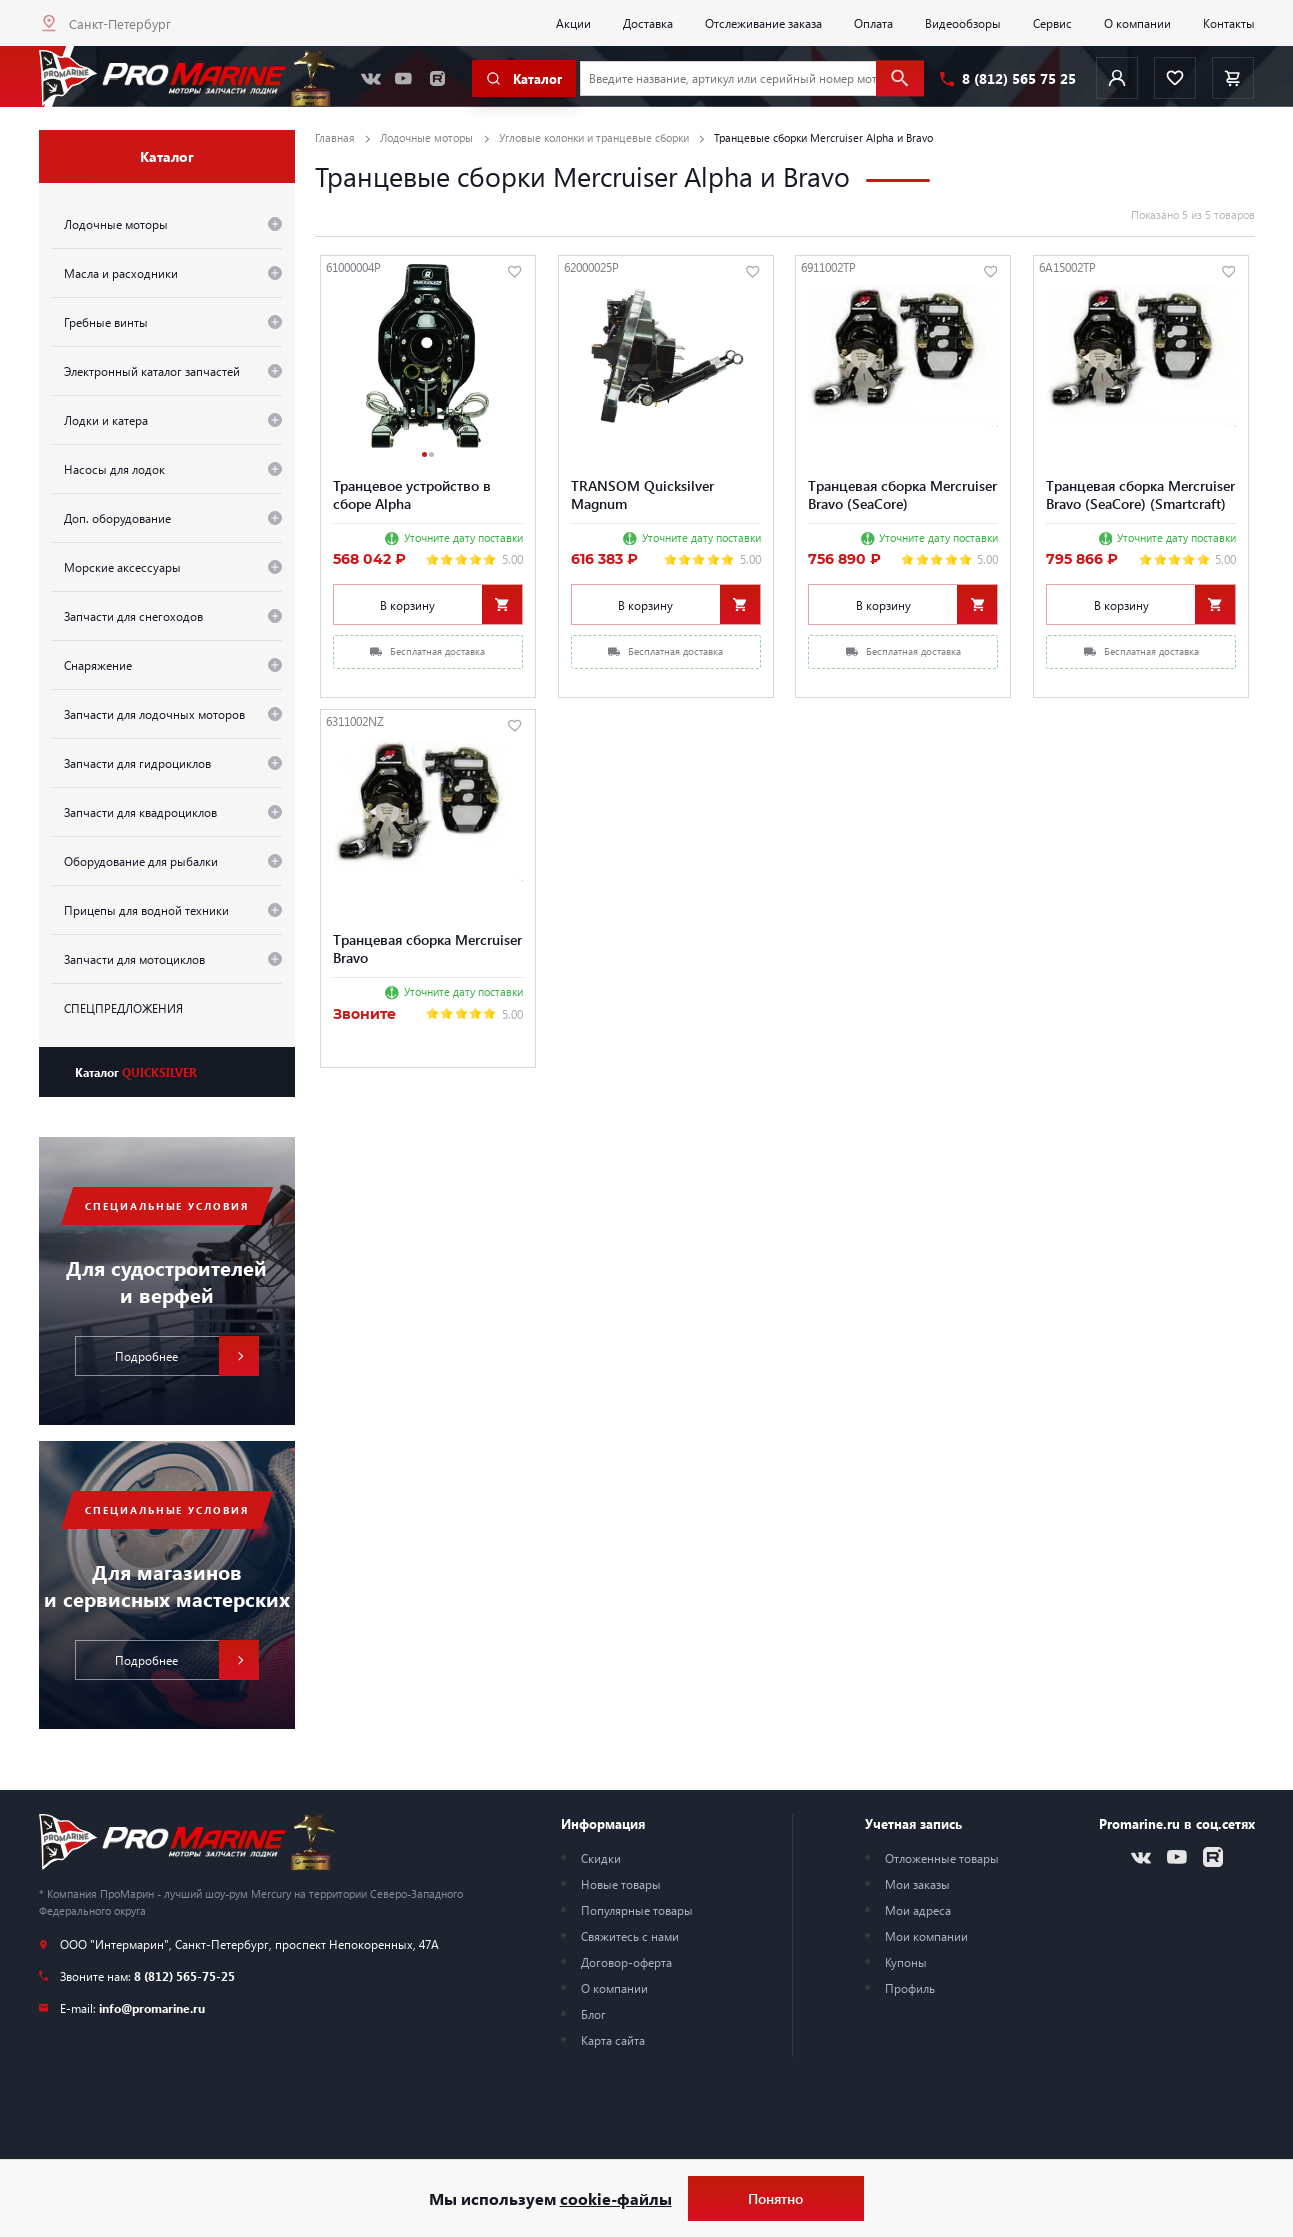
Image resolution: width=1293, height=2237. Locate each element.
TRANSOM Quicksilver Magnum (642, 494)
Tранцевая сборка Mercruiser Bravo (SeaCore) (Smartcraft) (1140, 494)
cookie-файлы (616, 2198)
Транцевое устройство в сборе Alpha (412, 494)
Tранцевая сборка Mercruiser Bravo (427, 948)
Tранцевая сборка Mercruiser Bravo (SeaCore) (902, 494)
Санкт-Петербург (120, 23)
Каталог (136, 1072)
